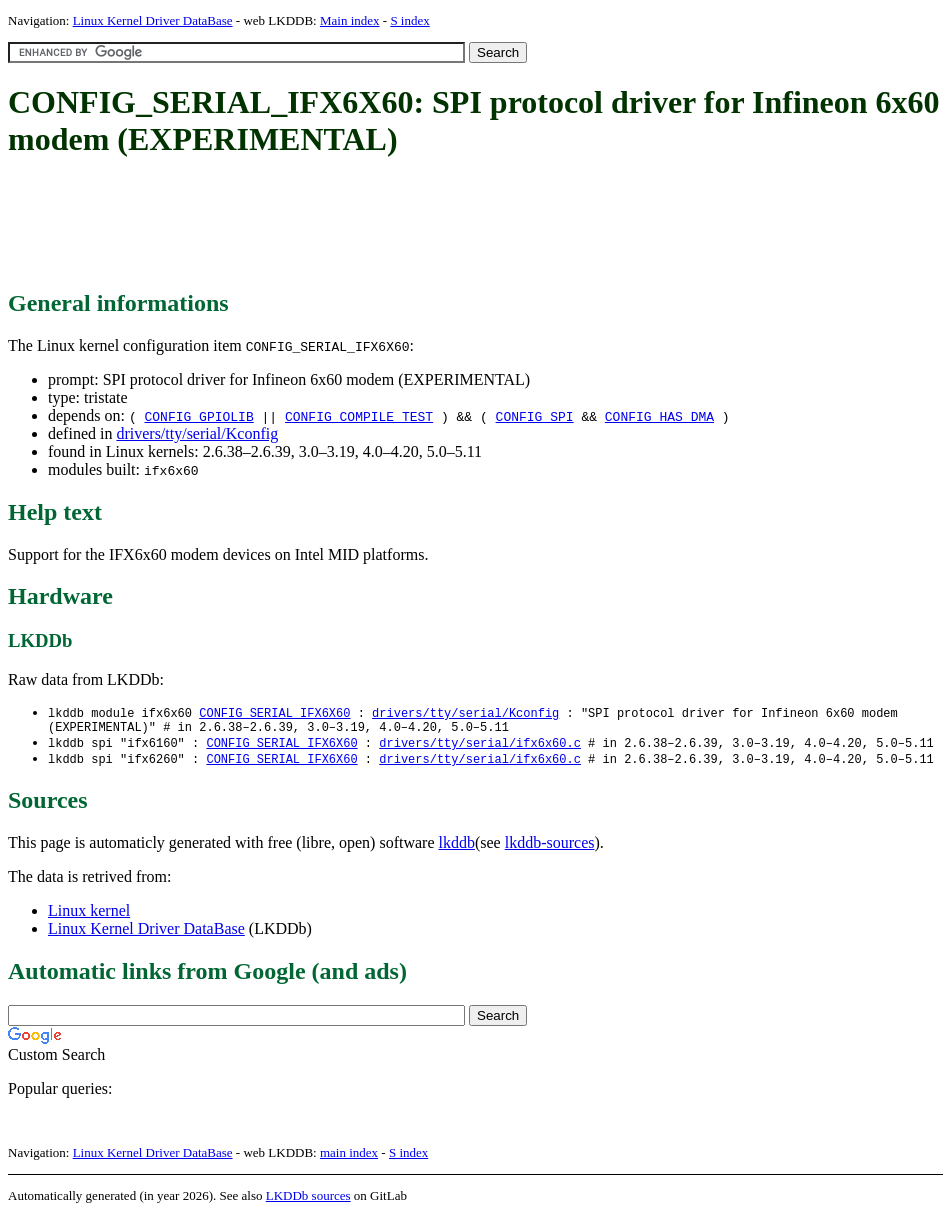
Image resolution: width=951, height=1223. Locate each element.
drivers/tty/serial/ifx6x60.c (480, 747)
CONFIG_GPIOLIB (198, 416)
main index (349, 1158)
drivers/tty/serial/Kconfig (197, 433)
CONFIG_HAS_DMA (659, 416)
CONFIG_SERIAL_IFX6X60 (274, 713)
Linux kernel (89, 916)
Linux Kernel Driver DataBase (153, 20)
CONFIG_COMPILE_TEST (359, 416)
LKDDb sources (308, 1201)
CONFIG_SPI (535, 416)
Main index (350, 20)
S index (409, 20)
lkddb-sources (550, 848)
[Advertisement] (372, 225)
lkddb (457, 848)
